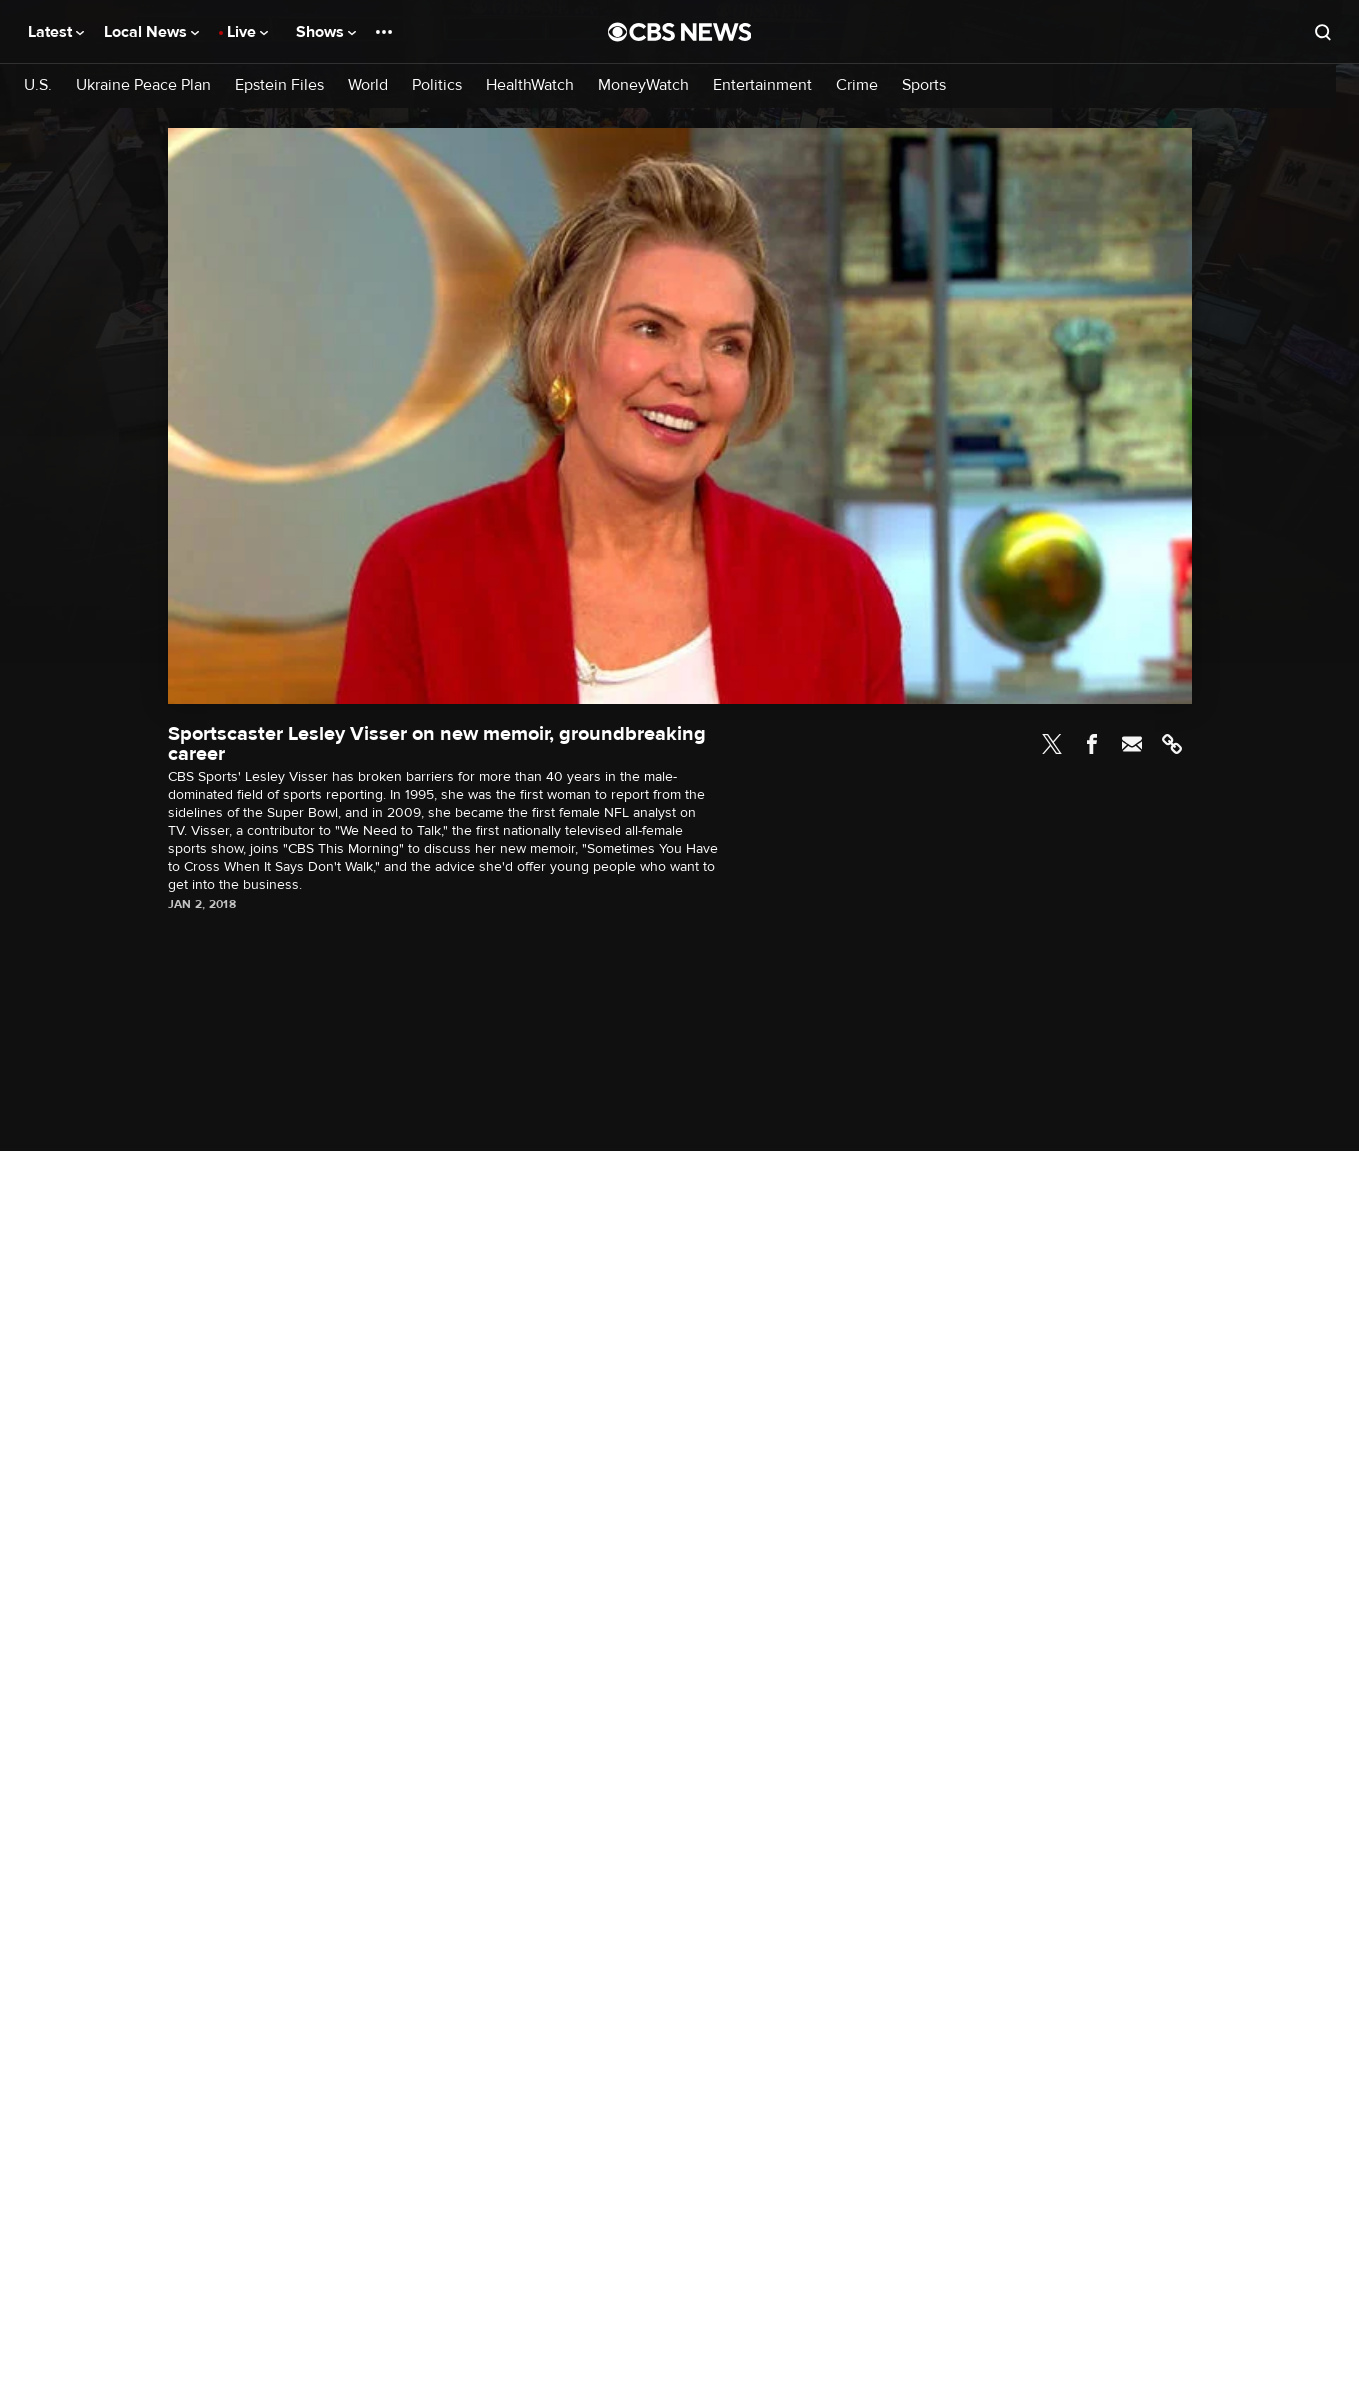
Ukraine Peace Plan (143, 85)
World (368, 85)
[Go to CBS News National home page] (680, 32)
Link (1172, 744)
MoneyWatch (643, 85)
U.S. (38, 85)
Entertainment (762, 85)
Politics (437, 85)
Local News (151, 32)
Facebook (1092, 744)
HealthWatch (530, 85)
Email (1132, 744)
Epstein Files (279, 85)
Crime (857, 85)
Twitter (1052, 744)
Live (247, 32)
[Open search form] (1323, 32)
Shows (326, 32)
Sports (924, 85)
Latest (56, 32)
